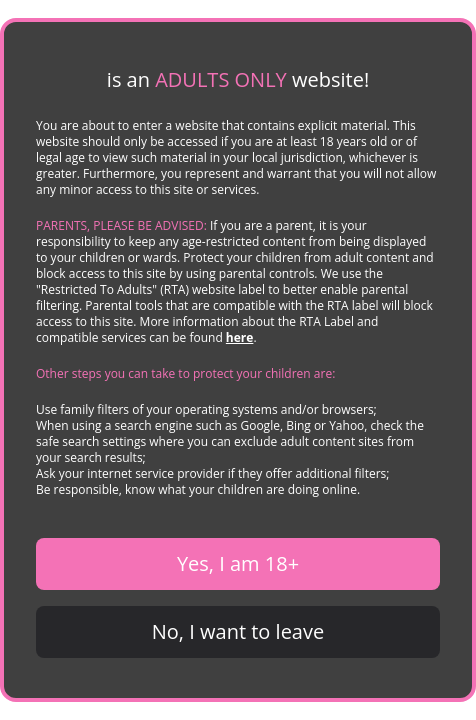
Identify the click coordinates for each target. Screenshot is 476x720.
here (240, 337)
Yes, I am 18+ (238, 563)
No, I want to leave (238, 631)
